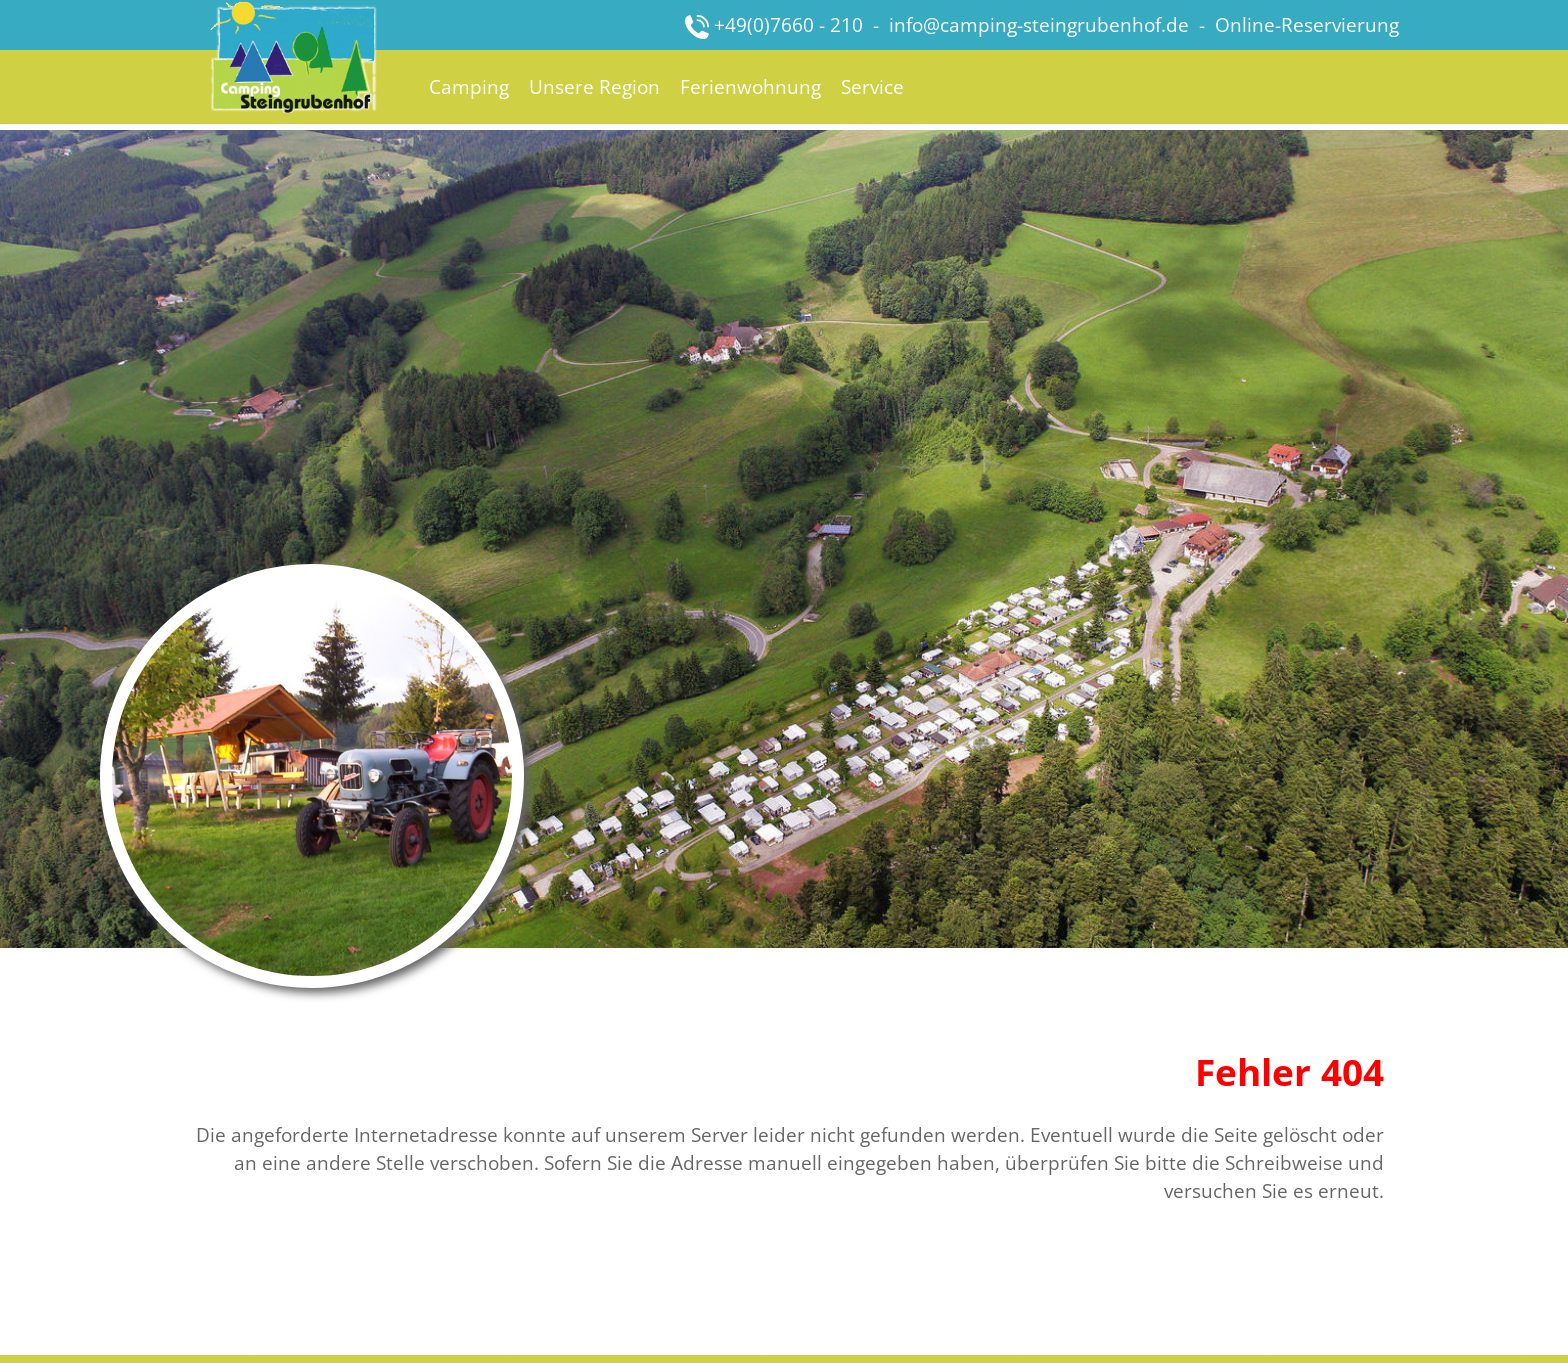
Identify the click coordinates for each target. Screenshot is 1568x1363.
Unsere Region (594, 86)
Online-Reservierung (1307, 24)
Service (872, 86)
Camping (469, 86)
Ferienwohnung (750, 86)
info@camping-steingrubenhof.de (1039, 24)
